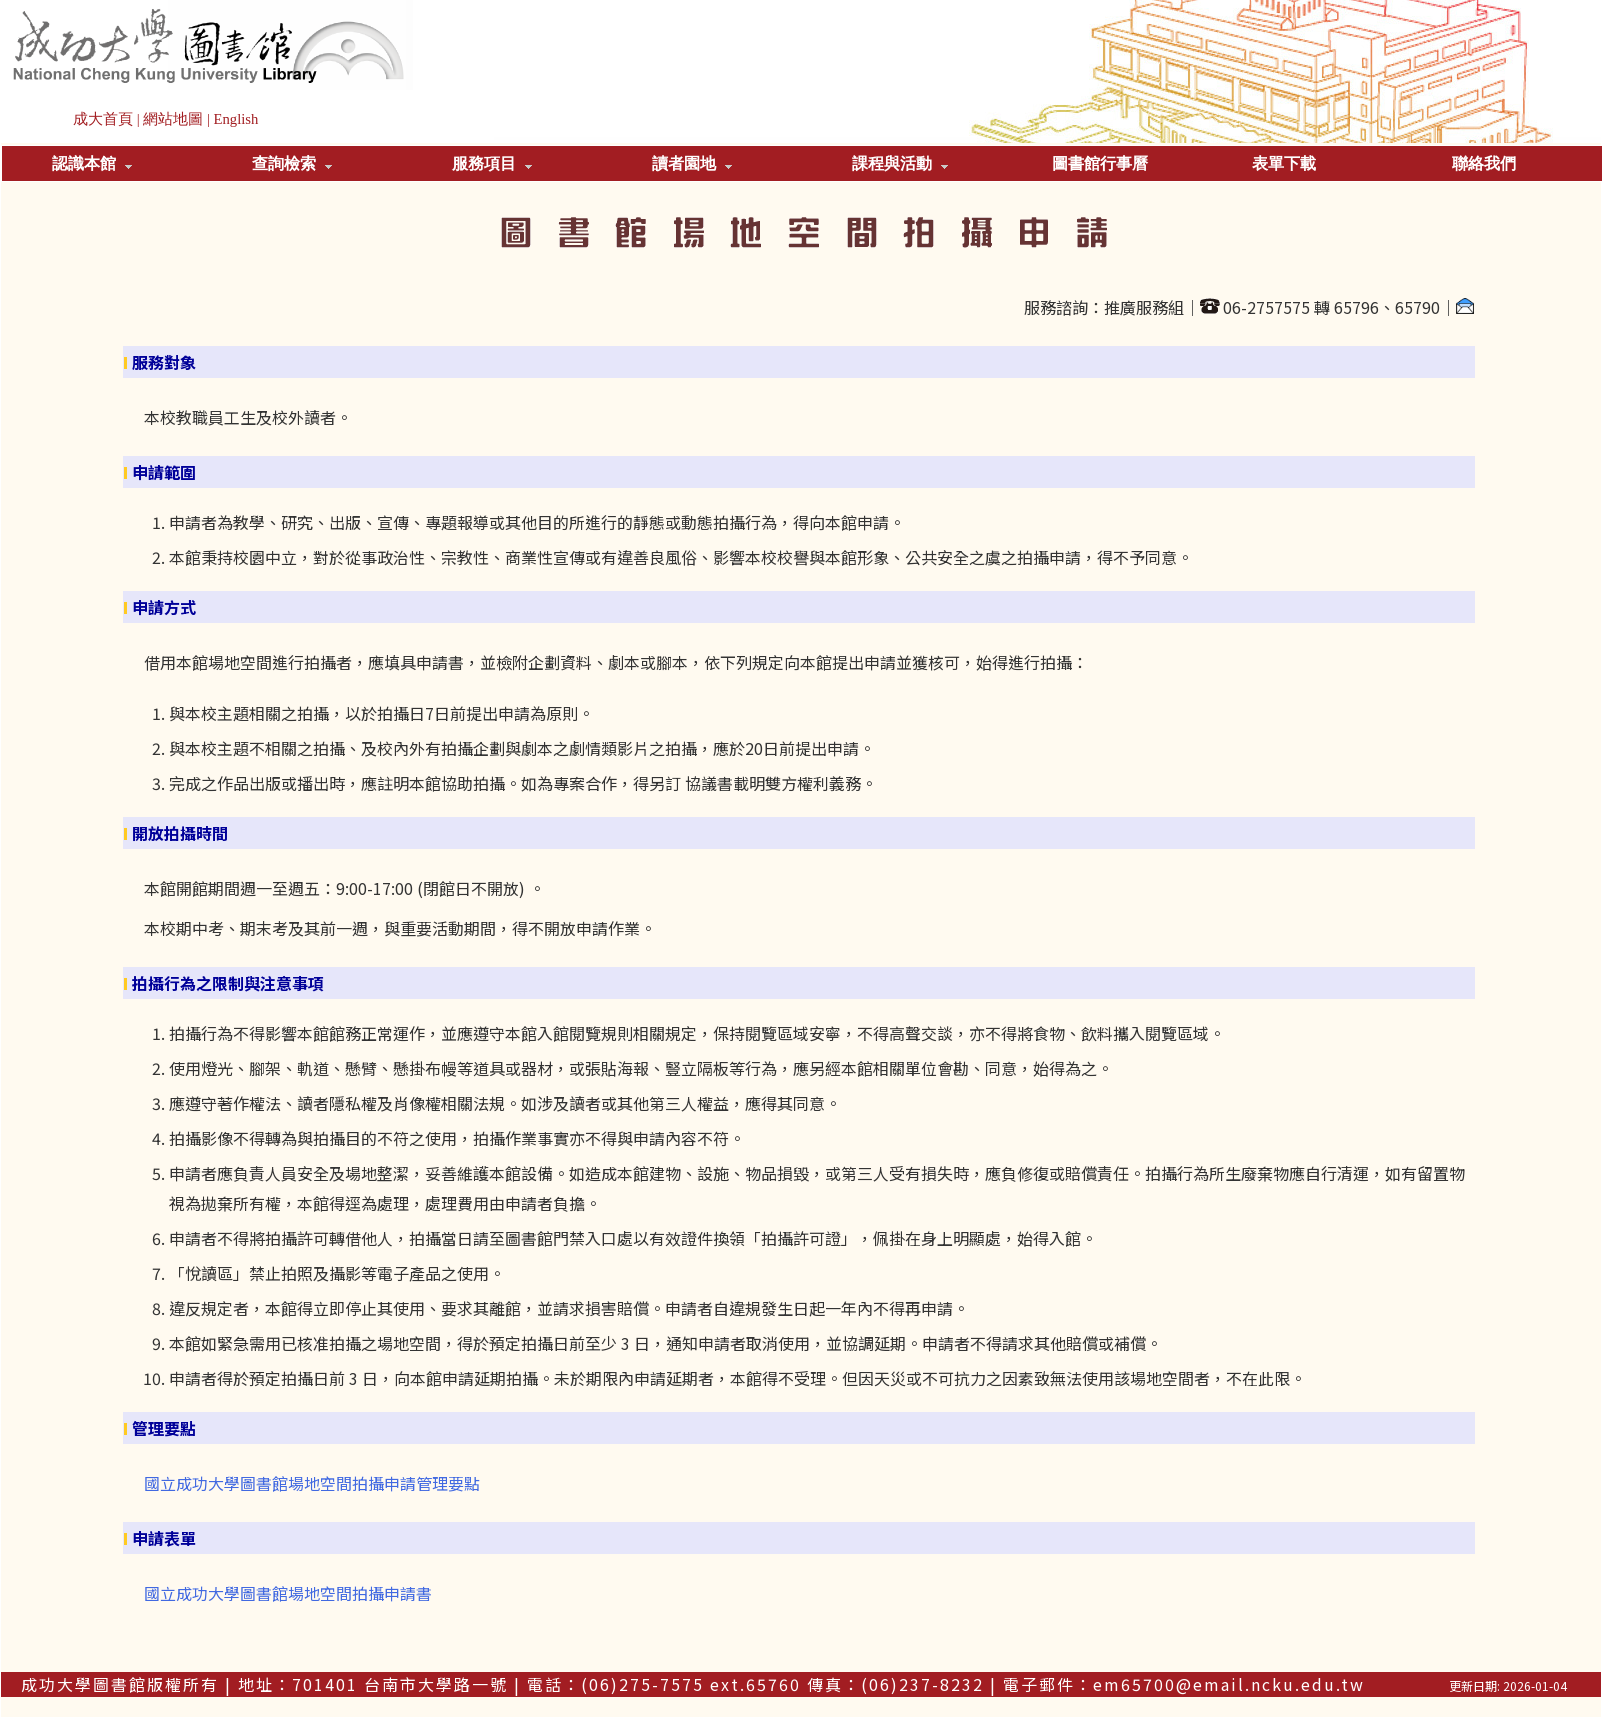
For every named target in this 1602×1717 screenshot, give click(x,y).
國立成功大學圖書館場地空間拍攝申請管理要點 (312, 1483)
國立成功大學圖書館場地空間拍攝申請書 (288, 1593)
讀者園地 (692, 163)
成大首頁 (103, 119)
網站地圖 (173, 119)
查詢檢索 (292, 163)
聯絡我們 (1484, 163)
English (236, 119)
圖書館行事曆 (1100, 163)
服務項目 (492, 163)
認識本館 (92, 163)
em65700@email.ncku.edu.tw (1229, 1684)
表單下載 (1284, 163)
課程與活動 (900, 163)
